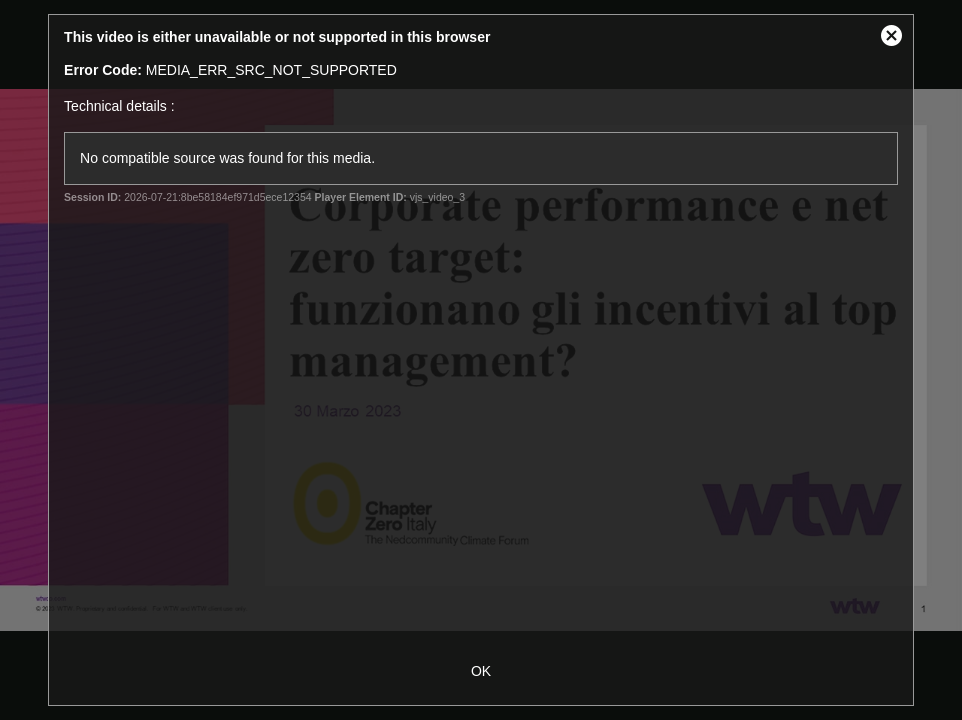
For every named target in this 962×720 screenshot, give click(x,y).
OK (481, 671)
